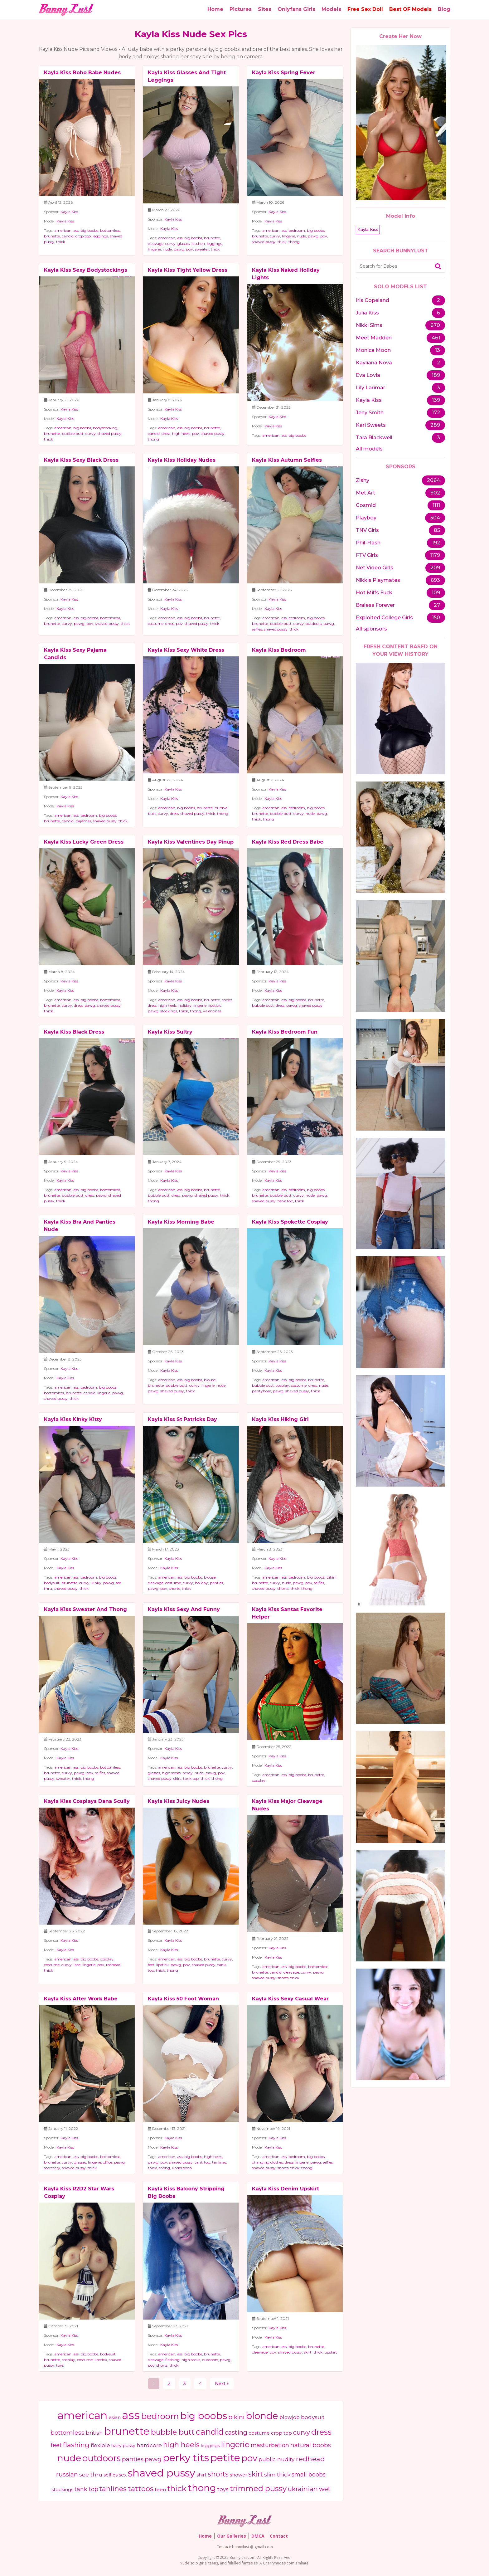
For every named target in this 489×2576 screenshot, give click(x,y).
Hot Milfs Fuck (374, 593)
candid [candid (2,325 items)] (210, 2432)
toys (60, 2365)
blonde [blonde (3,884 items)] (262, 2415)
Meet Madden (374, 338)
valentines (212, 1011)
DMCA (257, 2536)
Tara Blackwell (374, 438)
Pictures (241, 9)
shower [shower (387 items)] (238, 2475)
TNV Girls (367, 530)
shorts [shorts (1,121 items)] (218, 2474)
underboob (182, 2167)
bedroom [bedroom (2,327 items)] (160, 2416)
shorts (174, 1588)
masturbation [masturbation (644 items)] (270, 2445)
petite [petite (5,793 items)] (225, 2458)
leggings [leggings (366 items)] (210, 2445)
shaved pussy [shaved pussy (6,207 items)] (161, 2472)
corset (227, 999)
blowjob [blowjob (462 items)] (289, 2417)
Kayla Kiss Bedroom (279, 650)
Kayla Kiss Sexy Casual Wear (290, 1999)
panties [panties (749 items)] (132, 2459)
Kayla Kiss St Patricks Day (182, 1419)
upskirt (330, 2352)
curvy (170, 243)
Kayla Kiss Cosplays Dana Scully (87, 1801)
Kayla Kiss (69, 211)
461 (436, 338)
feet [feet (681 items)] (56, 2445)
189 (436, 375)
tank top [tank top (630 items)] (86, 2489)
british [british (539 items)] (94, 2433)
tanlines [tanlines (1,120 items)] (113, 2489)
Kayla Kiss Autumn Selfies (287, 460)
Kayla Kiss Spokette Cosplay (290, 1222)
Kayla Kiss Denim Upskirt (285, 2189)
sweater (202, 249)
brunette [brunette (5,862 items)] (127, 2431)
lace (77, 1964)
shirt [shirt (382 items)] (201, 2475)
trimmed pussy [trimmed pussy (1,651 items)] (258, 2488)
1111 (436, 505)
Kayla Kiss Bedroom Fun (284, 1032)
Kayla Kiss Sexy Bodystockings (85, 270)
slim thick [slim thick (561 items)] (277, 2474)
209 (435, 568)
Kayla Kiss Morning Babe (181, 1222)
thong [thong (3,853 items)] (202, 2487)
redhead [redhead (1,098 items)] (310, 2459)
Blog (444, 9)
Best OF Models (410, 9)
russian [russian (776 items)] (67, 2474)
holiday (184, 1005)
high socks (171, 1772)
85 (437, 530)
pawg (179, 249)
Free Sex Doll (365, 9)
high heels (181, 433)
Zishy (362, 480)
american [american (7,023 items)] (82, 2415)
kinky (96, 1582)
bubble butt (73, 433)
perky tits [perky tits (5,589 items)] (186, 2458)
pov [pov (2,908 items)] (249, 2458)
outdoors (314, 623)
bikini (331, 1577)
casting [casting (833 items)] (236, 2432)
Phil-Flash (368, 543)
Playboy (366, 518)
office (107, 2162)
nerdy (187, 1772)
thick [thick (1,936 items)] (176, 2488)
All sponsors (371, 629)
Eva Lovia (368, 375)
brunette (52, 236)
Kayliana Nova (374, 363)
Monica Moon (373, 350)
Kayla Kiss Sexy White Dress (186, 650)
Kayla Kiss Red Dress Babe (287, 842)
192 (436, 543)
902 (435, 493)
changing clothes (267, 2162)
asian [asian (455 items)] (115, 2417)
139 (436, 400)
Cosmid (366, 505)
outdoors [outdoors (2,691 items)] (101, 2458)
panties (216, 1582)
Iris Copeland (372, 300)
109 (436, 593)
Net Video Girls (374, 568)
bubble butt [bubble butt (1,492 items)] (173, 2432)
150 (436, 618)
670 (435, 325)
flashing (172, 2359)
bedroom (296, 230)
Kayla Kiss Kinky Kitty (73, 1419)
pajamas (83, 821)
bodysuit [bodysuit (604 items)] (313, 2417)
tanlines (219, 2162)
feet (151, 1964)
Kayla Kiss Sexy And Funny (184, 1609)
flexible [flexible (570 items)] (100, 2445)
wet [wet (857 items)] (325, 2489)
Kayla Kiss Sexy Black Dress (81, 460)
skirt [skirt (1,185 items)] (255, 2474)
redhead (113, 1964)
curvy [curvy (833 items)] (301, 2432)
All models (369, 449)
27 (437, 605)
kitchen (198, 243)
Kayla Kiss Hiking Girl (280, 1419)
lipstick (214, 1005)
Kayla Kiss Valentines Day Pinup (191, 842)
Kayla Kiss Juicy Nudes (178, 1801)
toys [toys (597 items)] (223, 2489)
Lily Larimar (370, 388)
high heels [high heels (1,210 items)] (181, 2445)
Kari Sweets (371, 425)
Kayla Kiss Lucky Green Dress (83, 842)
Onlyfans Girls (296, 9)
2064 (433, 480)
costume (155, 623)
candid (68, 236)
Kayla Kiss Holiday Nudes (181, 460)
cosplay (282, 1385)
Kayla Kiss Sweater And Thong (85, 1609)
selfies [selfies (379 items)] (111, 2475)
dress (166, 433)
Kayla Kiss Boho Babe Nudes (82, 72)
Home (215, 9)
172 (436, 413)
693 (435, 580)
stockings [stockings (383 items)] (62, 2489)
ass (76, 230)
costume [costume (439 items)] (259, 2433)
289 (435, 425)
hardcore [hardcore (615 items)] (149, 2445)
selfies (257, 629)
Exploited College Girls (384, 618)
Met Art (365, 493)
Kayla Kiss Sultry (170, 1032)
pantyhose (261, 1391)
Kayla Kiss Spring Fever (283, 72)
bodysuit (52, 1582)
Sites (264, 9)
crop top (83, 236)
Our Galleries (231, 2536)
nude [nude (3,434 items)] (69, 2457)
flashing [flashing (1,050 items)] (76, 2445)
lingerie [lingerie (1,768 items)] (235, 2444)
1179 (435, 555)
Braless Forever (375, 605)
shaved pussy (264, 241)
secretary (52, 2167)
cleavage (155, 243)
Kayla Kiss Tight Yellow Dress (187, 270)
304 (435, 518)
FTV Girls (367, 555)
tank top (285, 1201)
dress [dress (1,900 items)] (321, 2432)
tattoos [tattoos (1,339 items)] (140, 2488)
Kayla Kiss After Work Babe (81, 1999)
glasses (183, 243)
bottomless (110, 230)
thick (60, 241)
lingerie (154, 249)
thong (294, 241)
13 (437, 350)
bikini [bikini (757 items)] (236, 2417)
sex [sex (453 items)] (123, 2475)
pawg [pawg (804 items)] (153, 2459)
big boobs (89, 230)
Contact (279, 2536)
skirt (177, 1778)
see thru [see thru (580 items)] (90, 2474)
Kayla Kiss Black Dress (74, 1032)
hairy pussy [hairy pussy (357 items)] (123, 2445)
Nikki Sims (369, 325)
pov (189, 249)
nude (167, 249)
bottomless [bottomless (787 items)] (68, 2432)
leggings (100, 236)
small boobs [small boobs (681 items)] (309, 2474)
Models (331, 9)
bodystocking (105, 428)
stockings (168, 1011)
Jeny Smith (370, 413)
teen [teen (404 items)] (160, 2489)
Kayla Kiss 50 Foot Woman (183, 1999)
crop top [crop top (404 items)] (281, 2433)
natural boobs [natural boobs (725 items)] (310, 2445)
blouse (209, 1379)
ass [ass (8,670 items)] (131, 2415)
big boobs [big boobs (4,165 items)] (203, 2416)
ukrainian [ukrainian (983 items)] (303, 2489)
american (62, 230)
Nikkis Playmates (378, 580)
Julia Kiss (367, 313)
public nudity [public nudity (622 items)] (277, 2459)
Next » (222, 2383)
